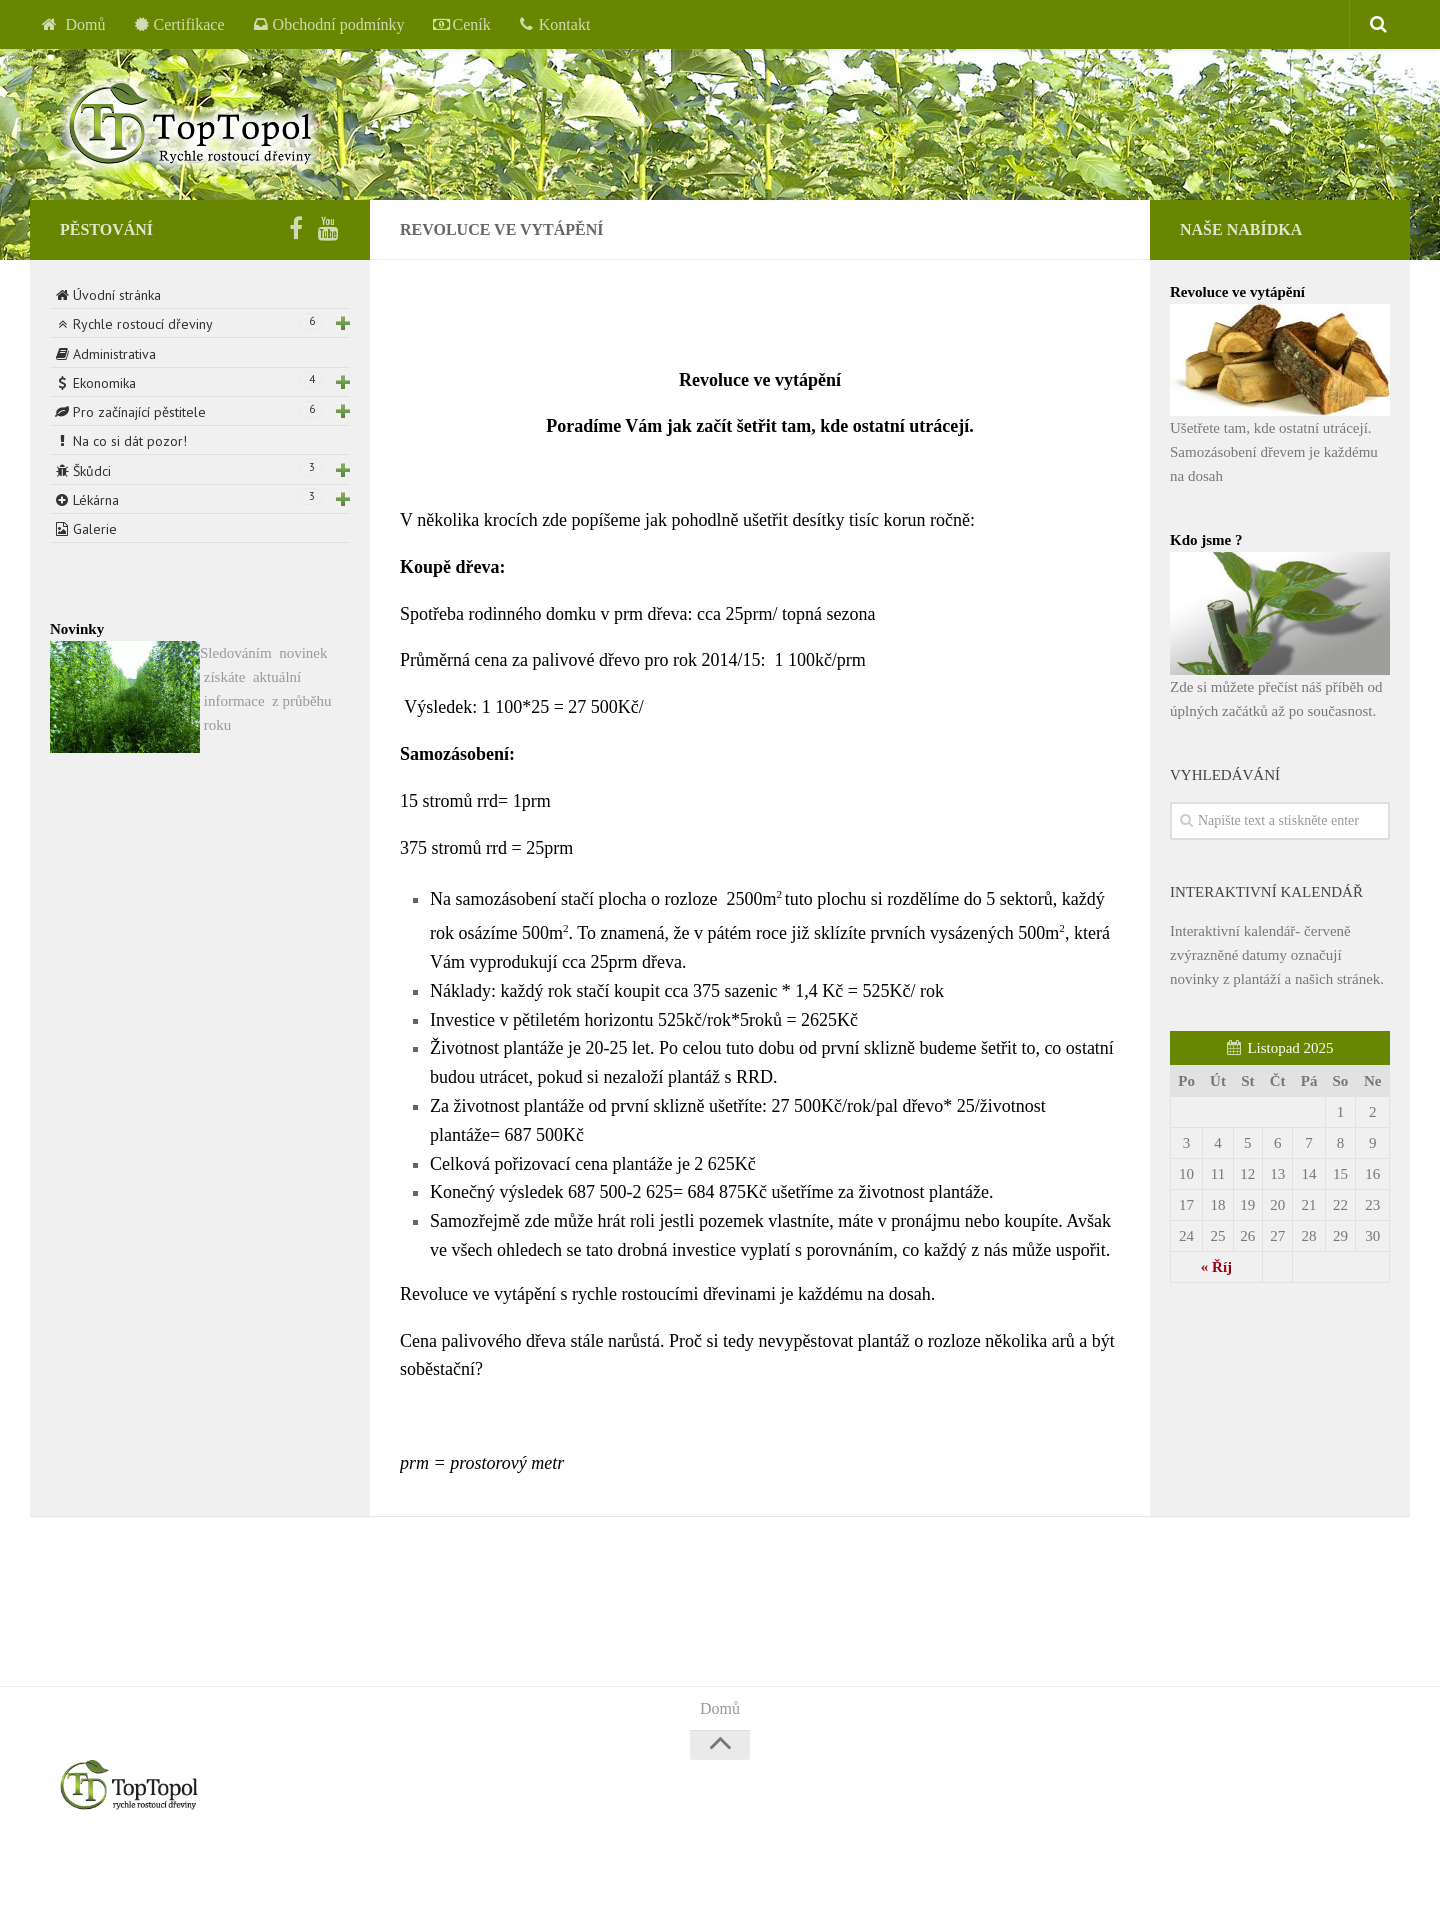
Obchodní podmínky (329, 24)
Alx (314, 1863)
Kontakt (555, 24)
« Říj (1216, 1267)
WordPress (193, 1863)
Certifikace (179, 24)
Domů (74, 24)
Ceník (462, 24)
